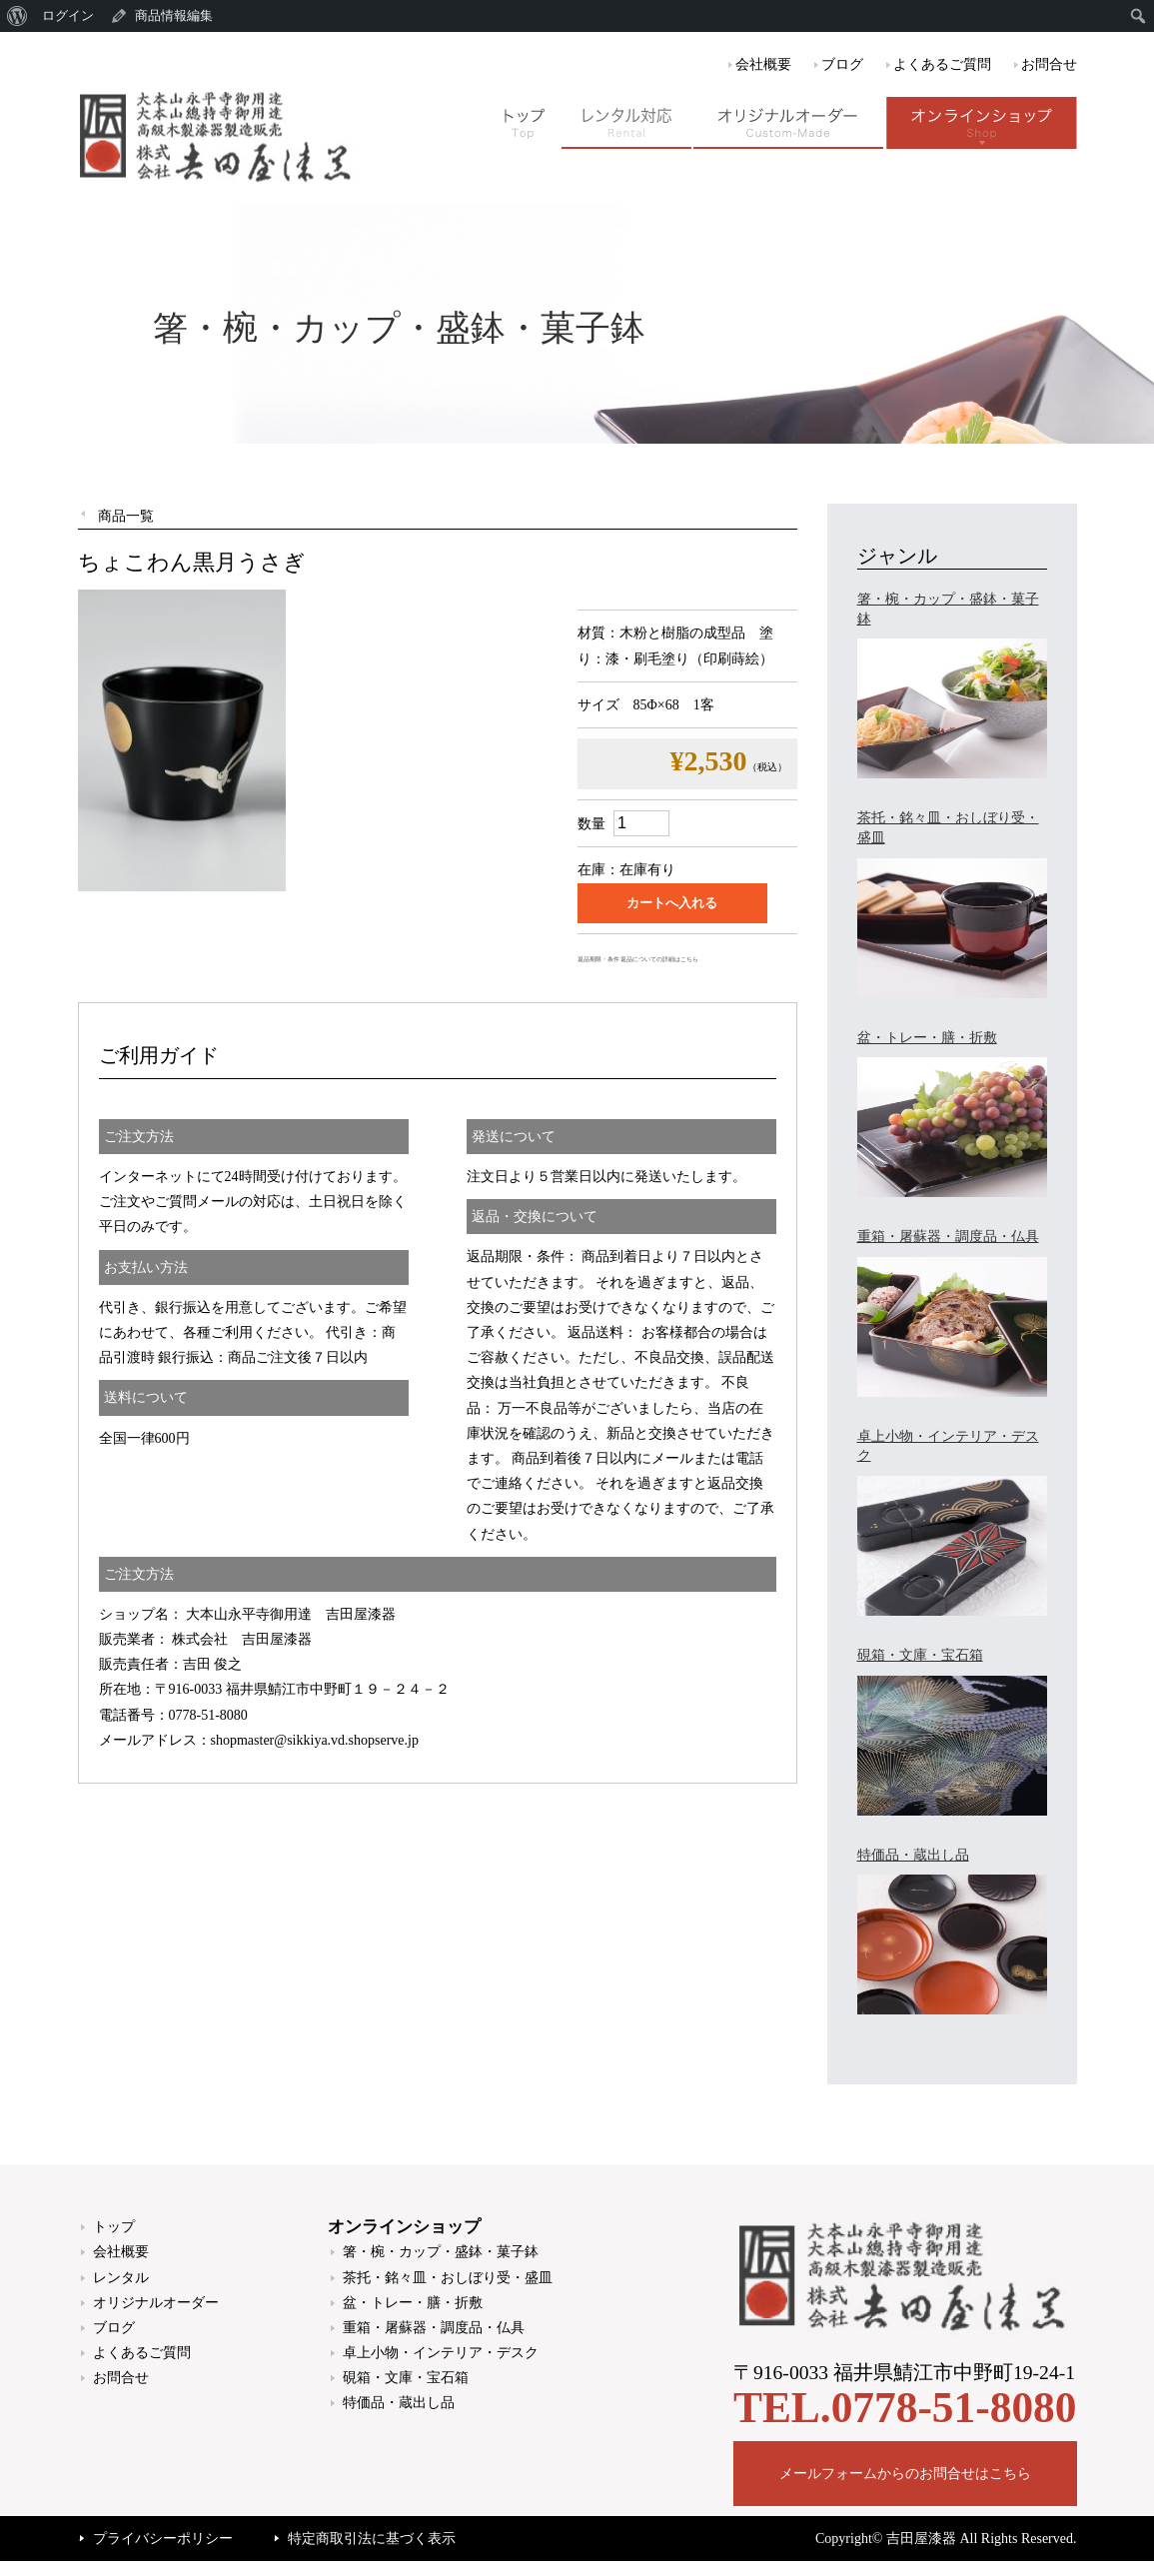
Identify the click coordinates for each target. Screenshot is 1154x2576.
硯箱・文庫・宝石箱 (406, 2377)
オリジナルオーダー (156, 2302)
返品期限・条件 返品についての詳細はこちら (637, 959)
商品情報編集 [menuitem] (174, 15)
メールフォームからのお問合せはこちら (905, 2473)
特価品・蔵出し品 (399, 2402)
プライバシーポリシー (163, 2538)
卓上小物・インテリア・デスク (441, 2352)
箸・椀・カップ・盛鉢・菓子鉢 (441, 2251)
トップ (114, 2226)
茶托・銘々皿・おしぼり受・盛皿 (448, 2277)
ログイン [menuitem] (68, 15)
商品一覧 (126, 516)
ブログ (842, 64)
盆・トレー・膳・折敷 (413, 2302)
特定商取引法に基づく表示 (372, 2538)
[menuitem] (17, 16)
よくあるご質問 (942, 64)
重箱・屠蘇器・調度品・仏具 (434, 2327)
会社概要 (763, 64)
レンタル (121, 2277)
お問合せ (1049, 64)
